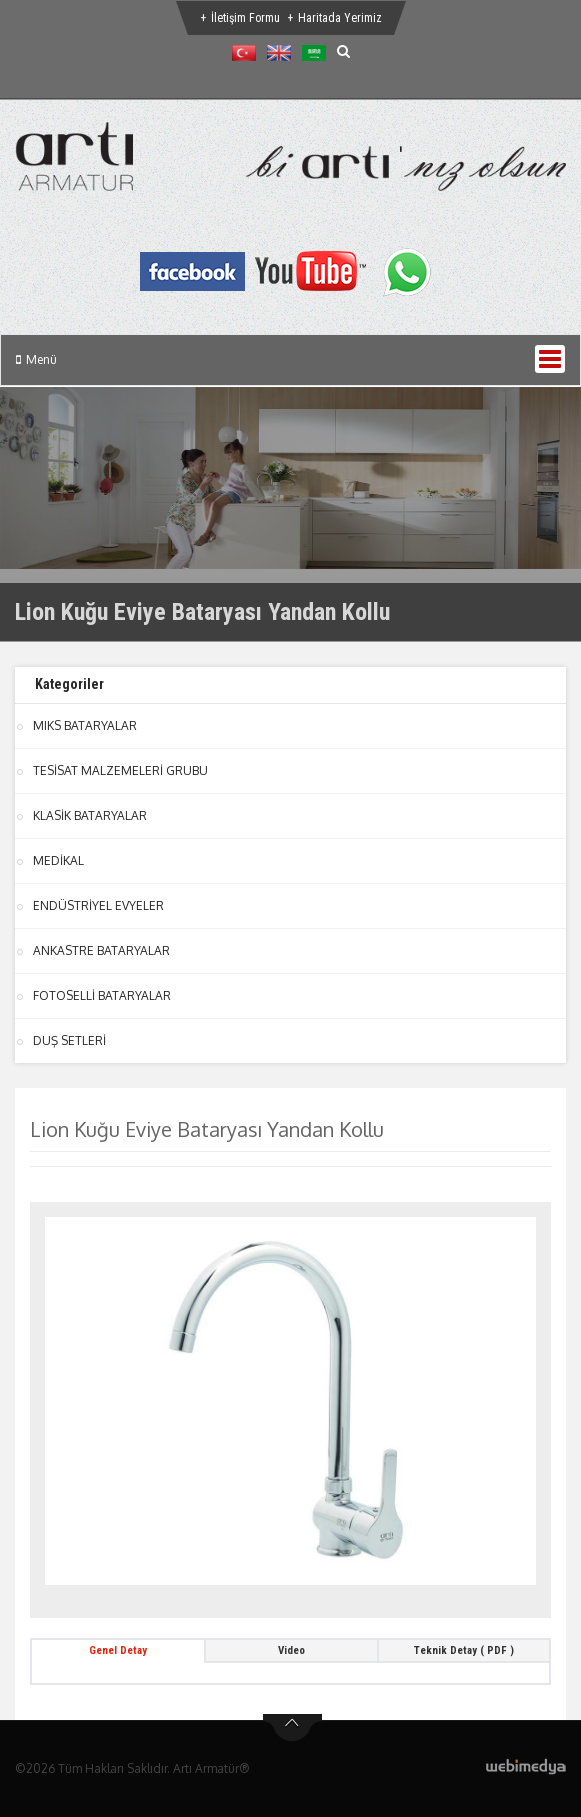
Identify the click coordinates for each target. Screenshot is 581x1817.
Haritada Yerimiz (340, 18)
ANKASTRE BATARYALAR (101, 950)
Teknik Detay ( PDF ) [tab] (464, 1650)
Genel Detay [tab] (118, 1650)
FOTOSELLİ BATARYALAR (102, 995)
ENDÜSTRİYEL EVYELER (98, 905)
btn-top (292, 1728)
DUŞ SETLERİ (69, 1040)
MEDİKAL (58, 860)
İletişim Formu (245, 18)
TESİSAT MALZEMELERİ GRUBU (120, 770)
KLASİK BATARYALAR (90, 815)
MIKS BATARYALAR (85, 725)
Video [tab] (291, 1650)
